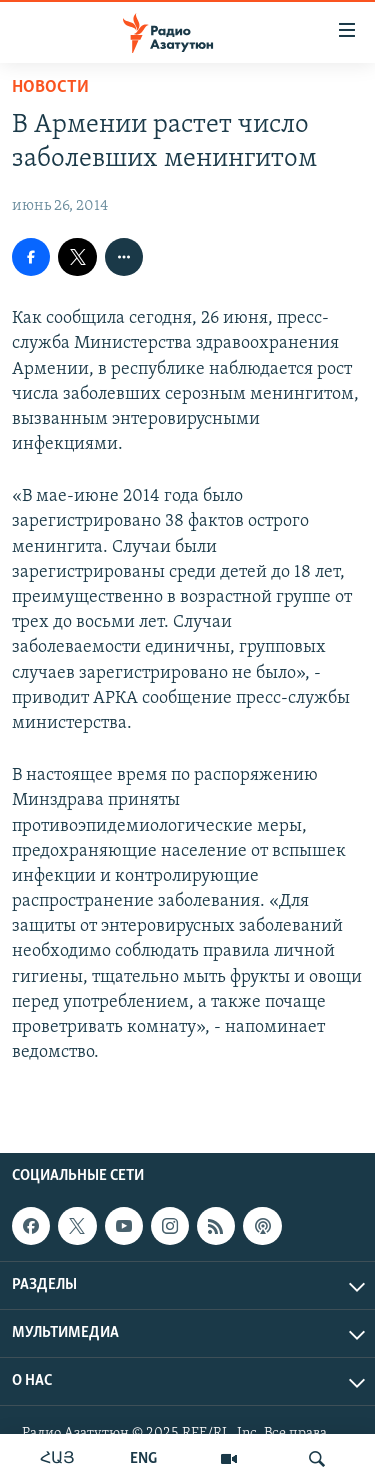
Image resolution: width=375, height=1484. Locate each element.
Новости (50, 87)
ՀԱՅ (57, 1459)
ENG (143, 1459)
